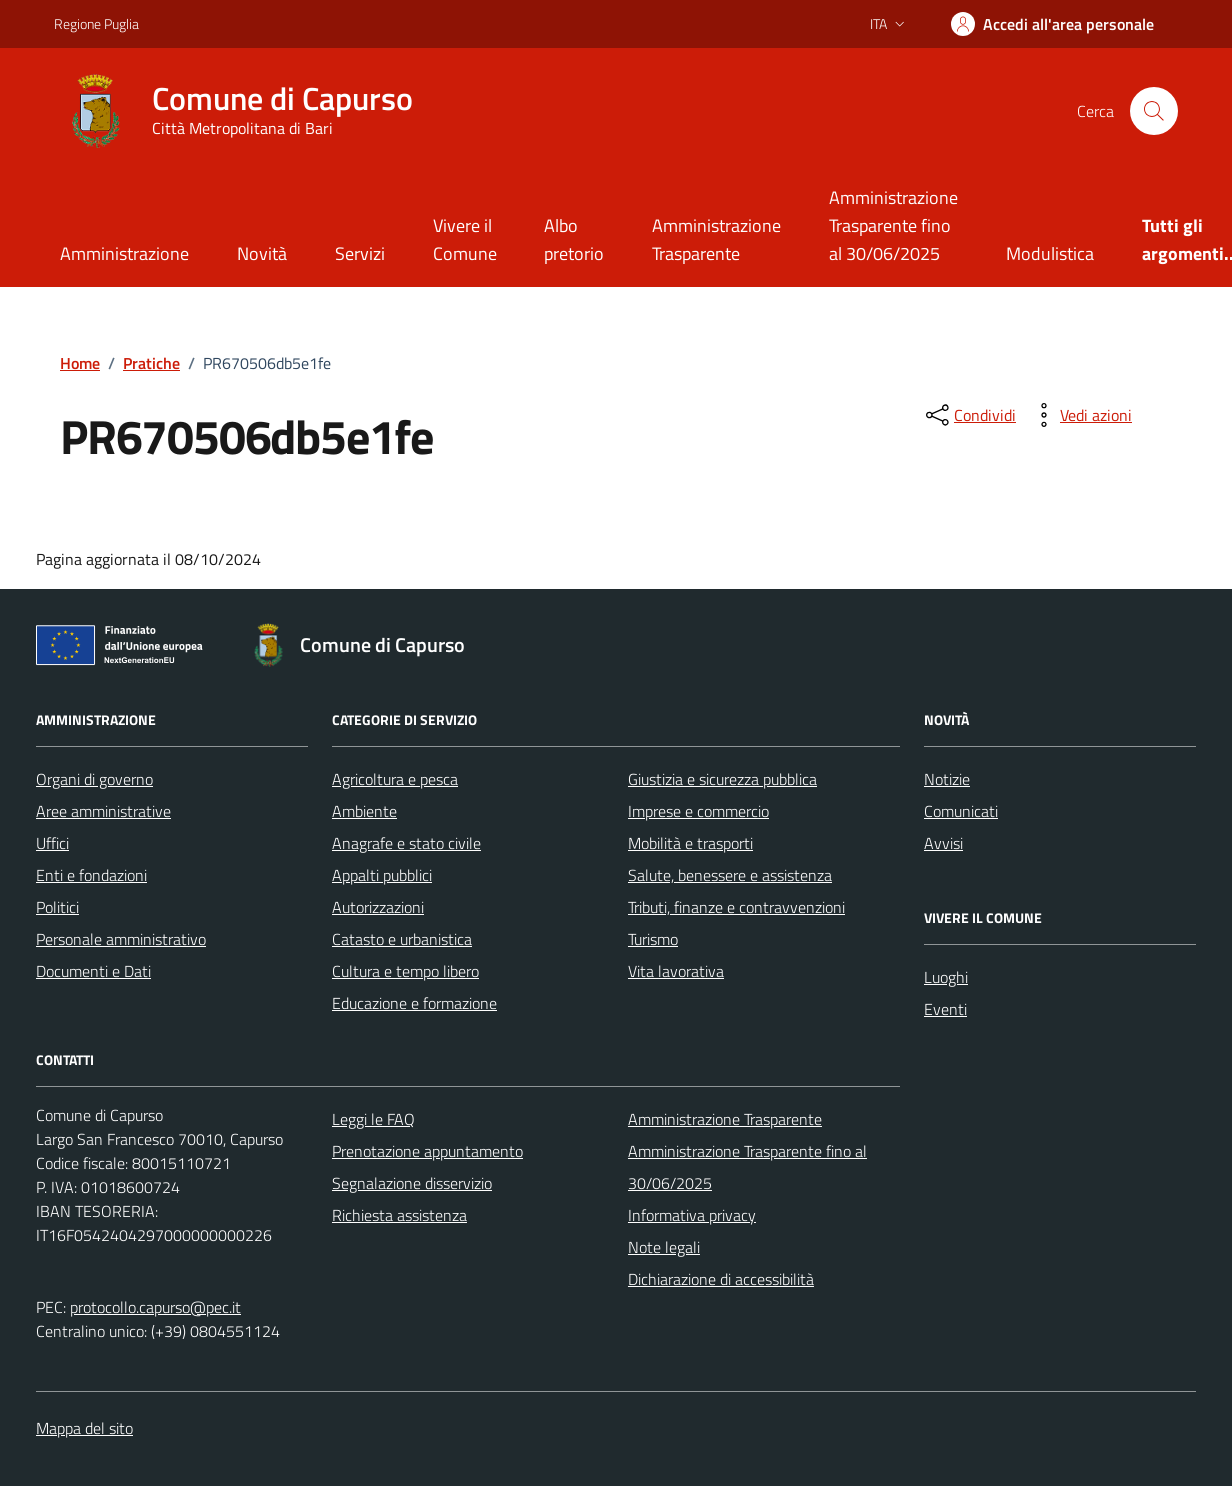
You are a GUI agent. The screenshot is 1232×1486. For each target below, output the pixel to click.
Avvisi (943, 843)
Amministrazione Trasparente (716, 239)
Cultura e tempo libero (405, 971)
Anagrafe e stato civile (406, 843)
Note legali (664, 1247)
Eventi (945, 1009)
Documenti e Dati (93, 971)
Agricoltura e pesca (395, 779)
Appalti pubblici (382, 875)
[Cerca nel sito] (1154, 111)
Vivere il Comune (465, 239)
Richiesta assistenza (399, 1215)
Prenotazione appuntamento (427, 1151)
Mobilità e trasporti (690, 843)
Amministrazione (124, 253)
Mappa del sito (84, 1428)
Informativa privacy (692, 1215)
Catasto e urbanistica (402, 939)
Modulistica (1050, 253)
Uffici (52, 843)
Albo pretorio (574, 239)
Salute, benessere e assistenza (730, 875)
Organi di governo (94, 779)
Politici (57, 907)
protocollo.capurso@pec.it (155, 1307)
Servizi (360, 253)
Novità (262, 253)
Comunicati (961, 811)
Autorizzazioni (378, 907)
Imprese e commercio (698, 811)
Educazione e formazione (414, 1003)
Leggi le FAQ (373, 1119)
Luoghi (946, 977)
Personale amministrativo (121, 939)
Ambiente (364, 811)
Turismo (653, 939)
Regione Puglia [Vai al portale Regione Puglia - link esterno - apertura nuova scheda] (96, 23)
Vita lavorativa (676, 971)
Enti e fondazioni (91, 875)
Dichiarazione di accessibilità (721, 1279)
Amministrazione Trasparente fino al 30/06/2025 (893, 225)
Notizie (947, 779)
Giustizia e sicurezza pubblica (722, 779)
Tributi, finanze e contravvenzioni (736, 907)
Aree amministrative (103, 811)
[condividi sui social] (969, 415)
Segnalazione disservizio (412, 1183)
